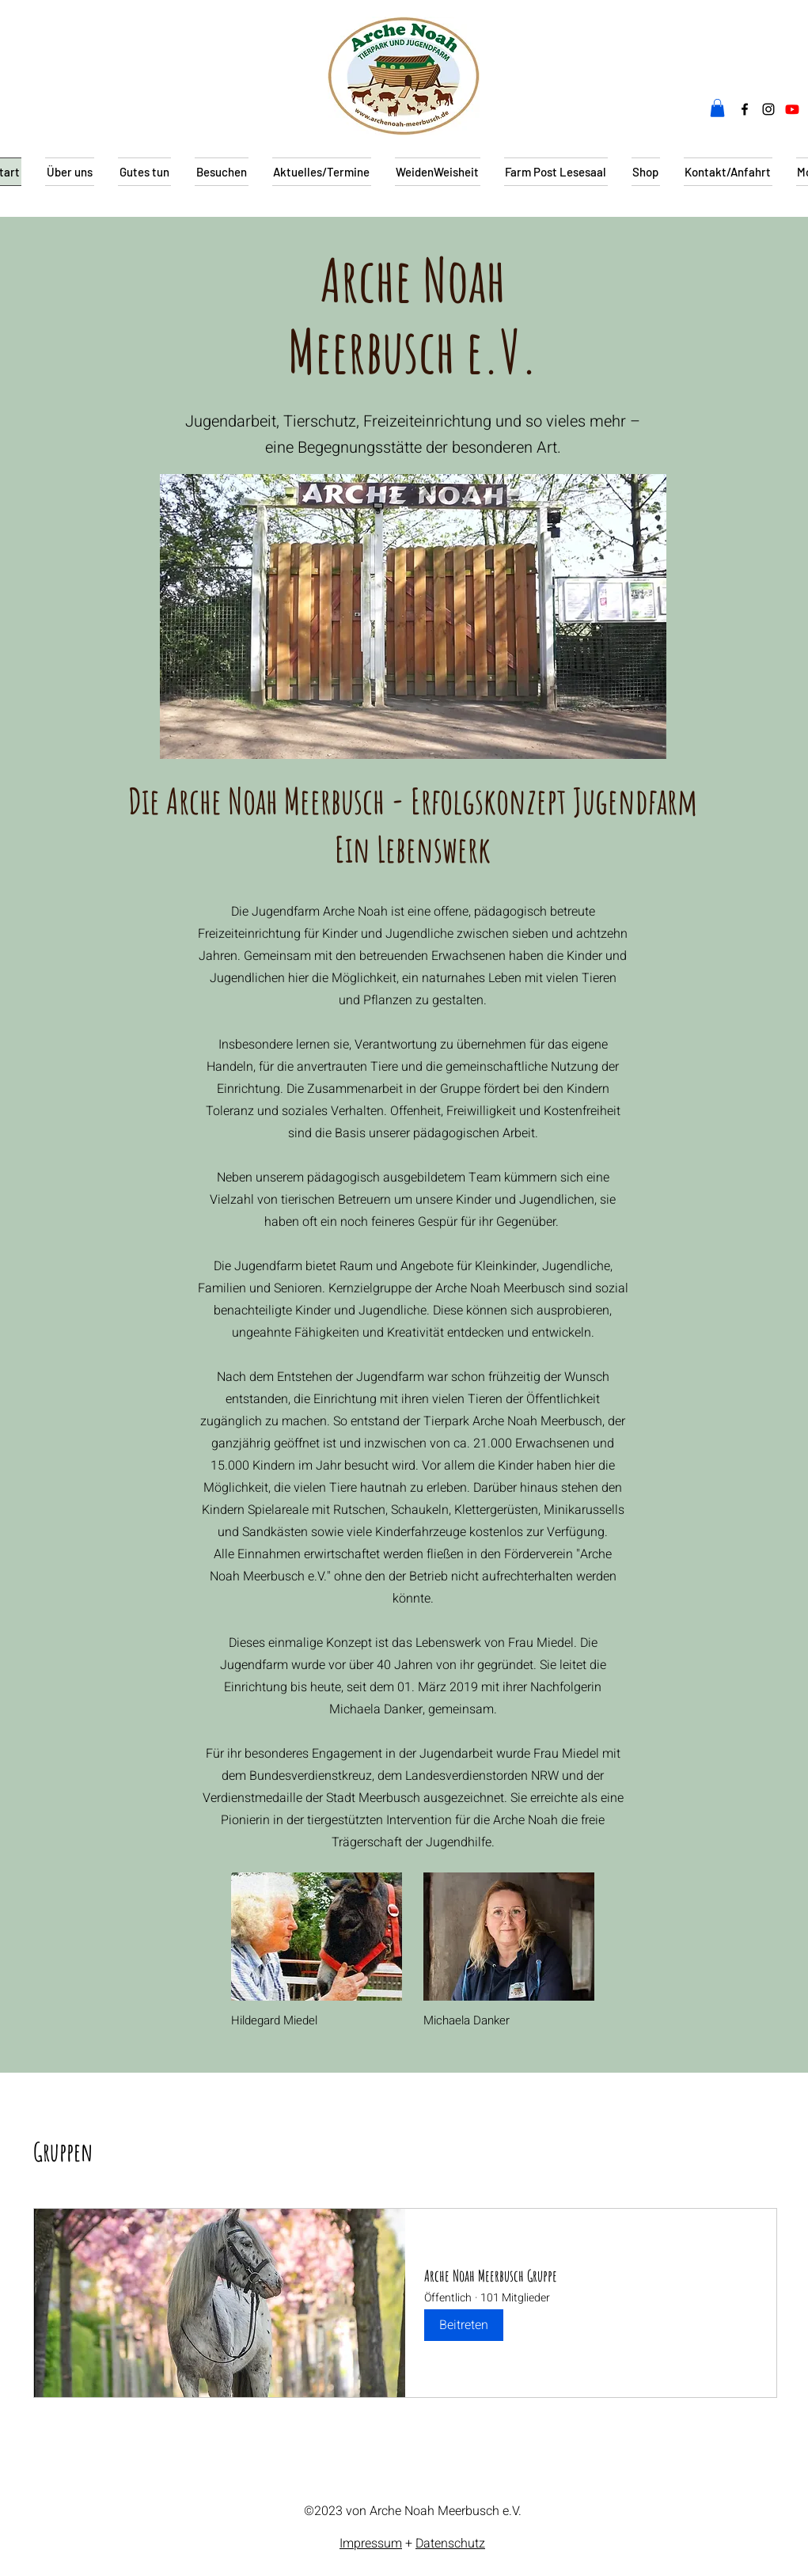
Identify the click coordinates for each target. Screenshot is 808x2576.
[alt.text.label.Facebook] (745, 109)
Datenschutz (450, 2543)
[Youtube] (792, 109)
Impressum (371, 2543)
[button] (717, 108)
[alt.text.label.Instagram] (768, 109)
